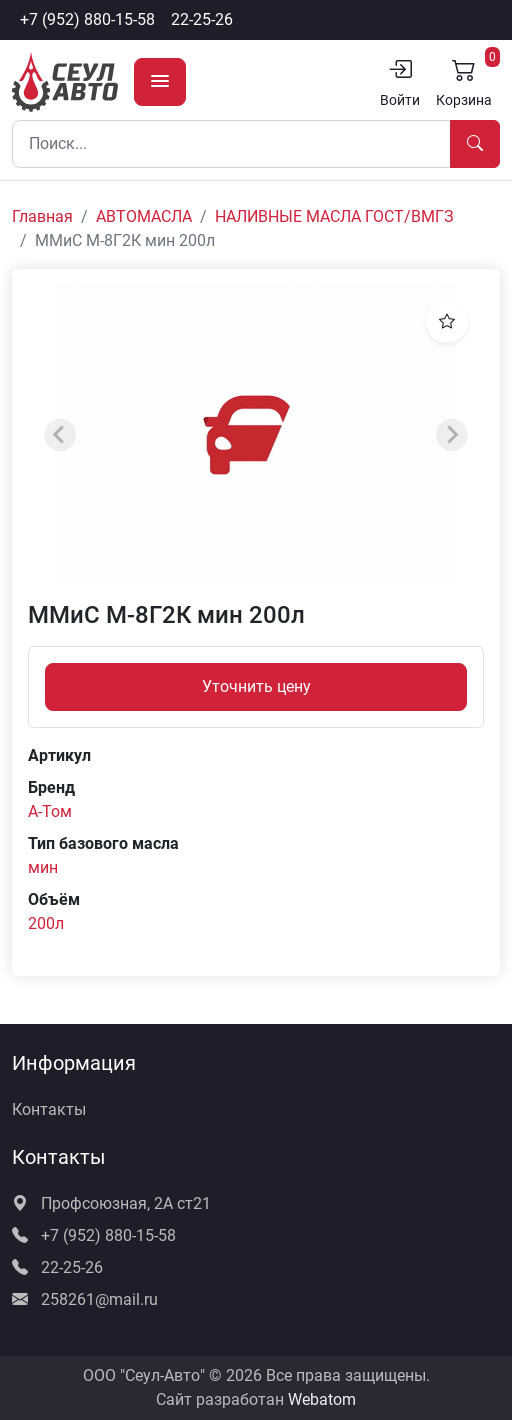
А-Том (50, 811)
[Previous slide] (60, 435)
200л (46, 923)
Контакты (49, 1109)
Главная (42, 216)
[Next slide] (452, 435)
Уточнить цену (256, 686)
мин (43, 867)
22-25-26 (202, 19)
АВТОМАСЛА (144, 216)
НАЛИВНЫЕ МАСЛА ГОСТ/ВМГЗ (334, 216)
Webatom (322, 1399)
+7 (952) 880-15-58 (87, 19)
